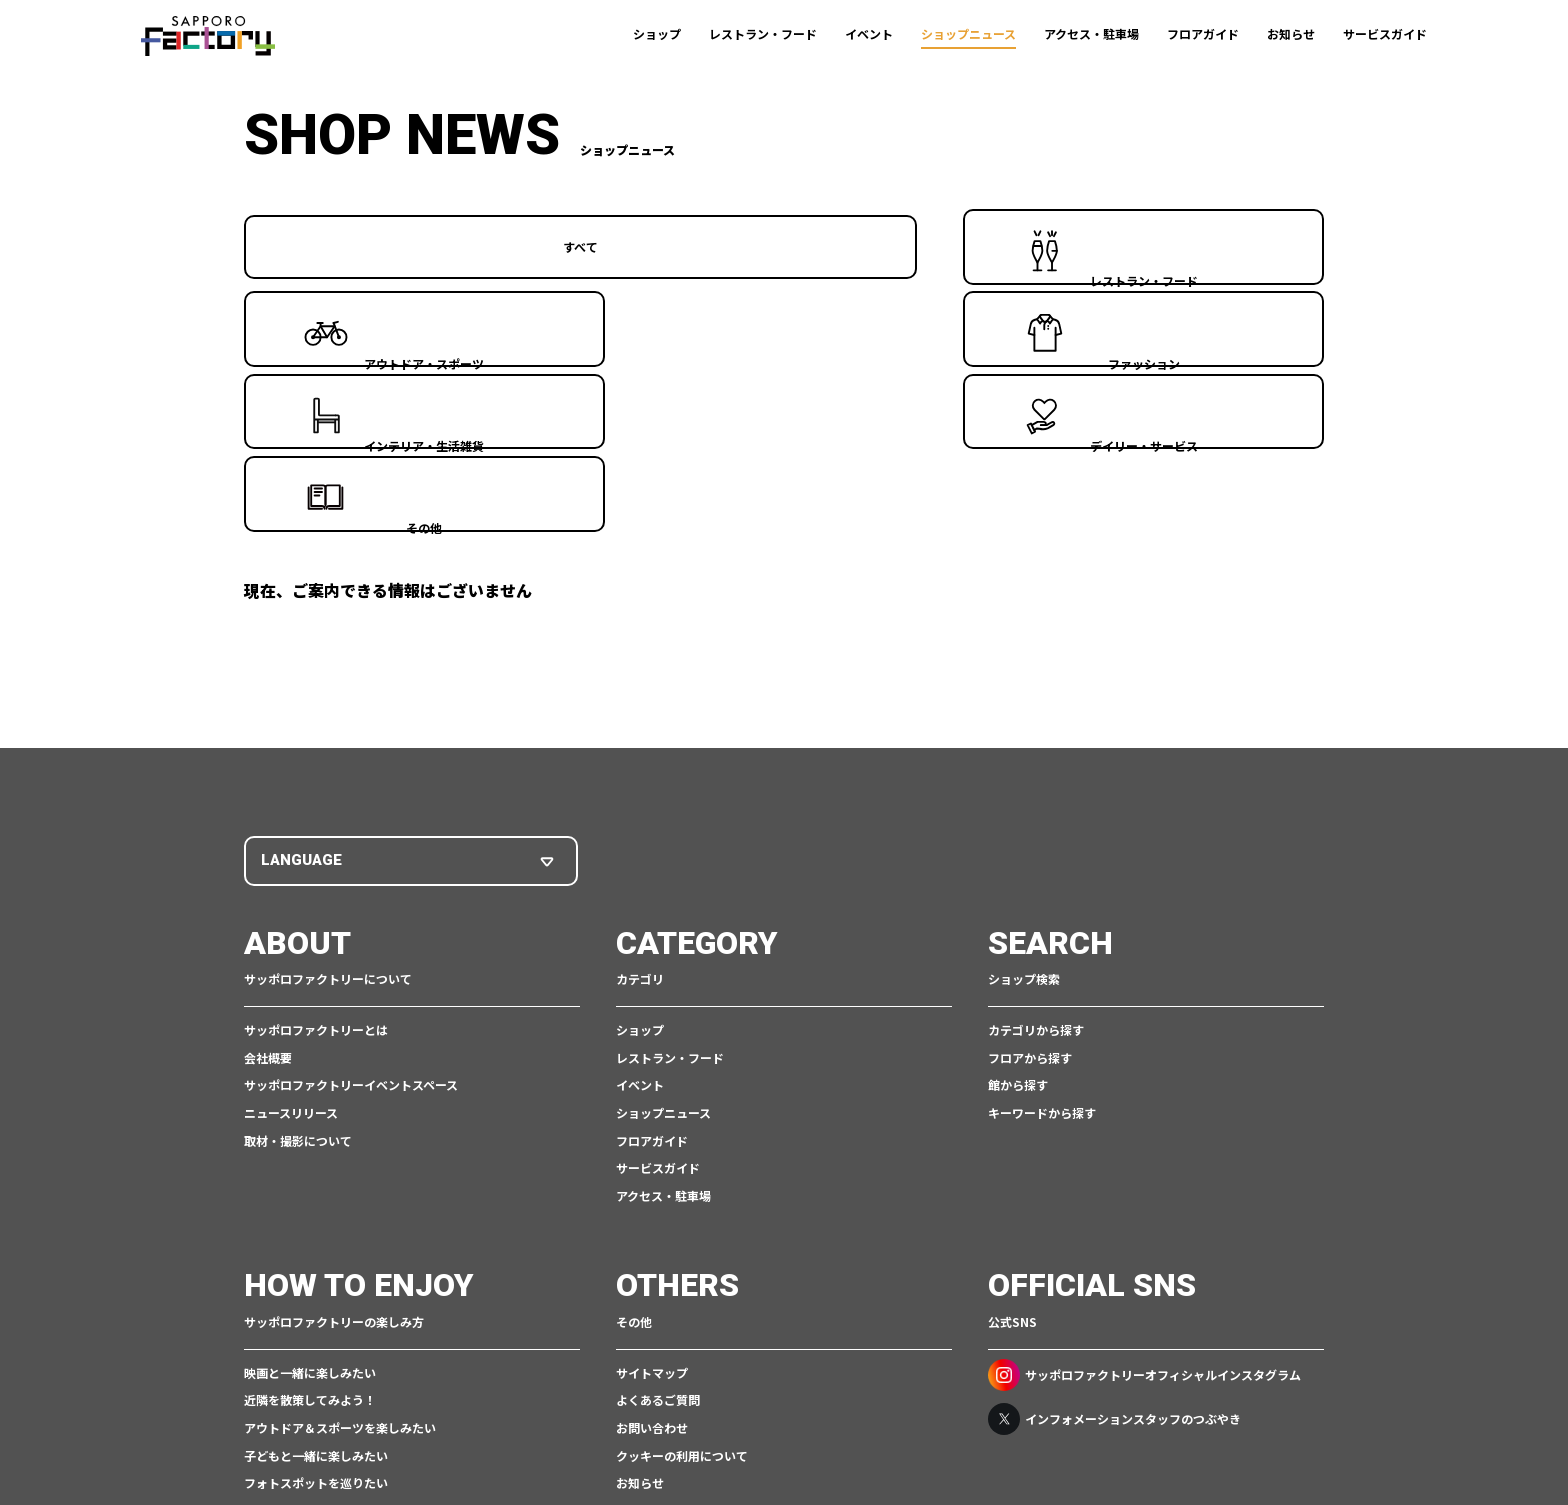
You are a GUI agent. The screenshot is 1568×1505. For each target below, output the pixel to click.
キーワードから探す (1042, 883)
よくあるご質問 (658, 1170)
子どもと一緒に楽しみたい (316, 1225)
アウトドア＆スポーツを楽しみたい (340, 1197)
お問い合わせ (652, 1197)
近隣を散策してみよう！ (310, 1170)
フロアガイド (1203, 33)
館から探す (1018, 855)
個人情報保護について (647, 1431)
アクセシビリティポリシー (833, 1431)
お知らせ (1291, 33)
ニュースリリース (291, 883)
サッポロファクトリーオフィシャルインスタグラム (1144, 1145)
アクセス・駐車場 (1091, 33)
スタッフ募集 (652, 1280)
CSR (737, 1431)
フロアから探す (1030, 827)
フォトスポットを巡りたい (316, 1253)
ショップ (657, 33)
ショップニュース (968, 33)
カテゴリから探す (1036, 800)
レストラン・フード (763, 33)
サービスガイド (1385, 33)
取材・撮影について (298, 910)
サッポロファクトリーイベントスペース (351, 855)
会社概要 (268, 827)
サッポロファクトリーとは (316, 800)
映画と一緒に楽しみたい (310, 1142)
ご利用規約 (539, 1431)
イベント (869, 33)
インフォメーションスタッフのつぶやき (1114, 1189)
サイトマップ (652, 1142)
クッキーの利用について (682, 1225)
